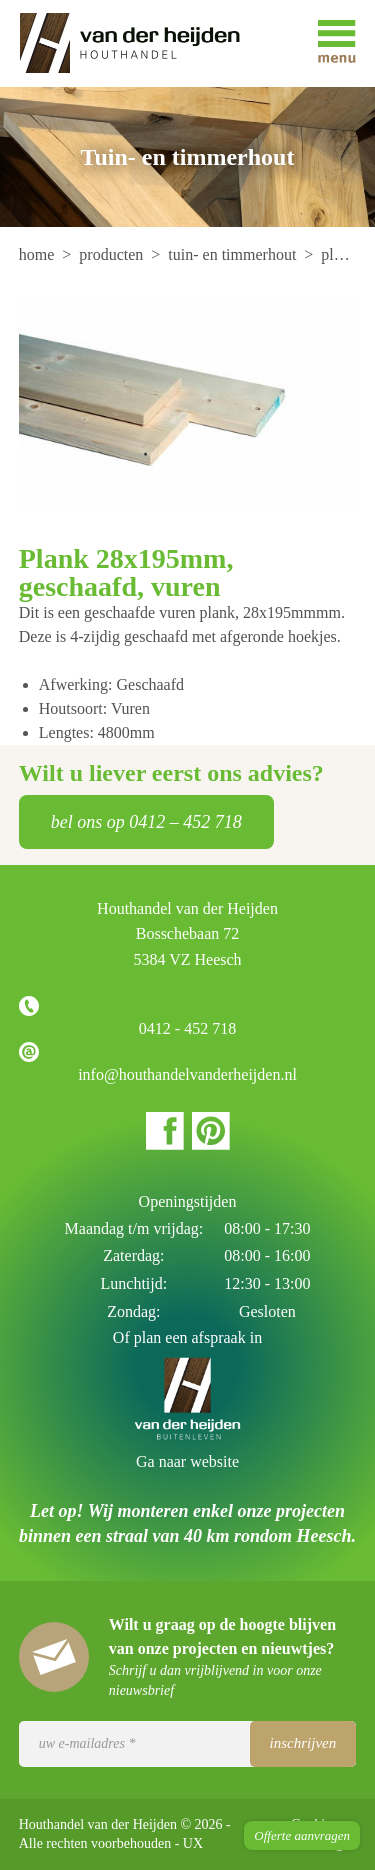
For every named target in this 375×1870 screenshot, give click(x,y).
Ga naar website (187, 1461)
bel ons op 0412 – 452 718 (146, 822)
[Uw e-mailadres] (188, 1744)
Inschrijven (303, 1743)
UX (193, 1843)
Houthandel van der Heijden (144, 43)
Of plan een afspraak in (187, 1337)
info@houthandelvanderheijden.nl (187, 1074)
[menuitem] (39, 254)
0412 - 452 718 (187, 1028)
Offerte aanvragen (302, 1835)
